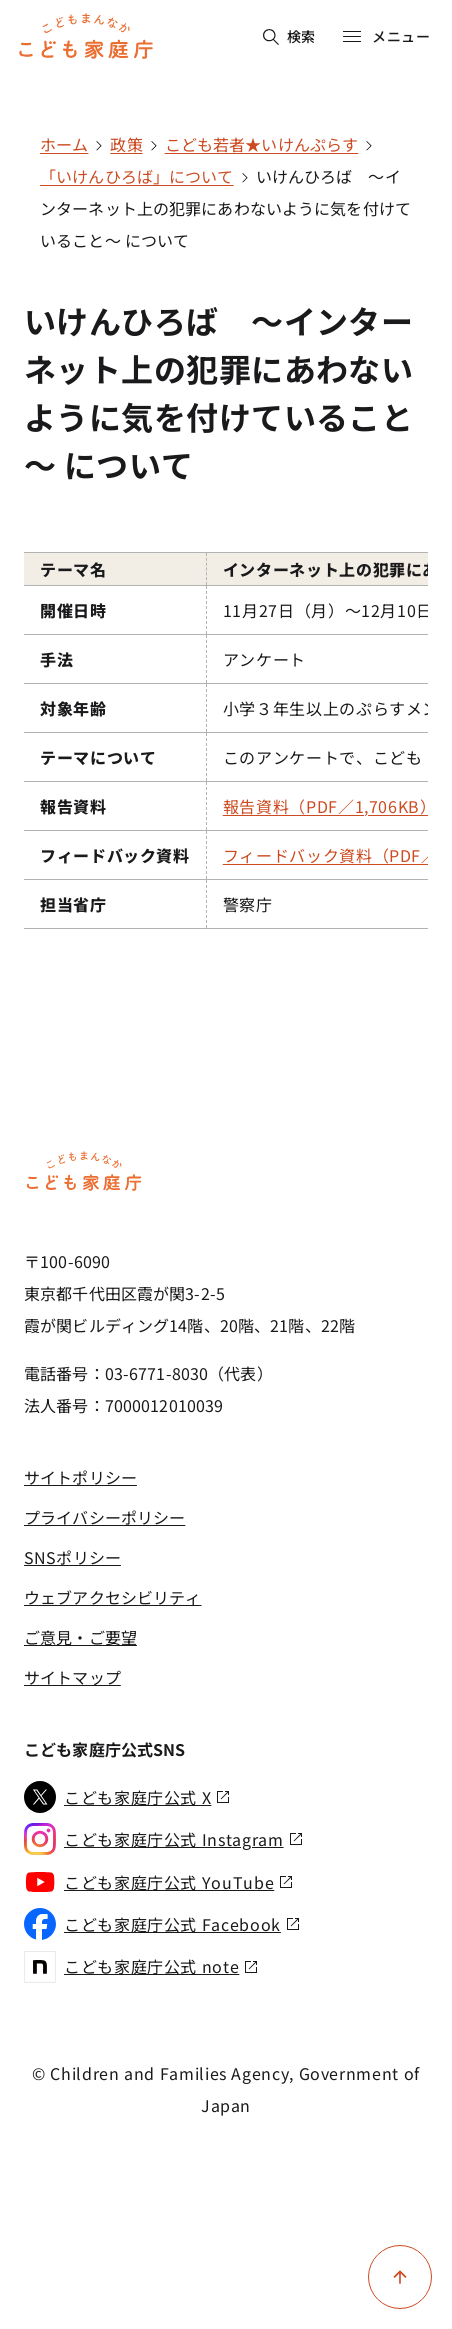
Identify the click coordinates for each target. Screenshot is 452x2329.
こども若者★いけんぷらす (262, 144)
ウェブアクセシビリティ (112, 1597)
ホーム (64, 144)
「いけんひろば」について (137, 176)
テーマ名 (73, 569)
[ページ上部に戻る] (400, 2277)
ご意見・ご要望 (80, 1637)
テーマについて (98, 757)
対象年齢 (73, 708)
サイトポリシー (80, 1477)
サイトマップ (72, 1677)
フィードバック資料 (115, 855)
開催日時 (73, 610)
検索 (289, 36)
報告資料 (73, 806)
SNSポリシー (72, 1557)
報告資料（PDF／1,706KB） (330, 806)
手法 (56, 659)
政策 (126, 144)
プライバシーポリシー (104, 1517)
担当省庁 (73, 904)
